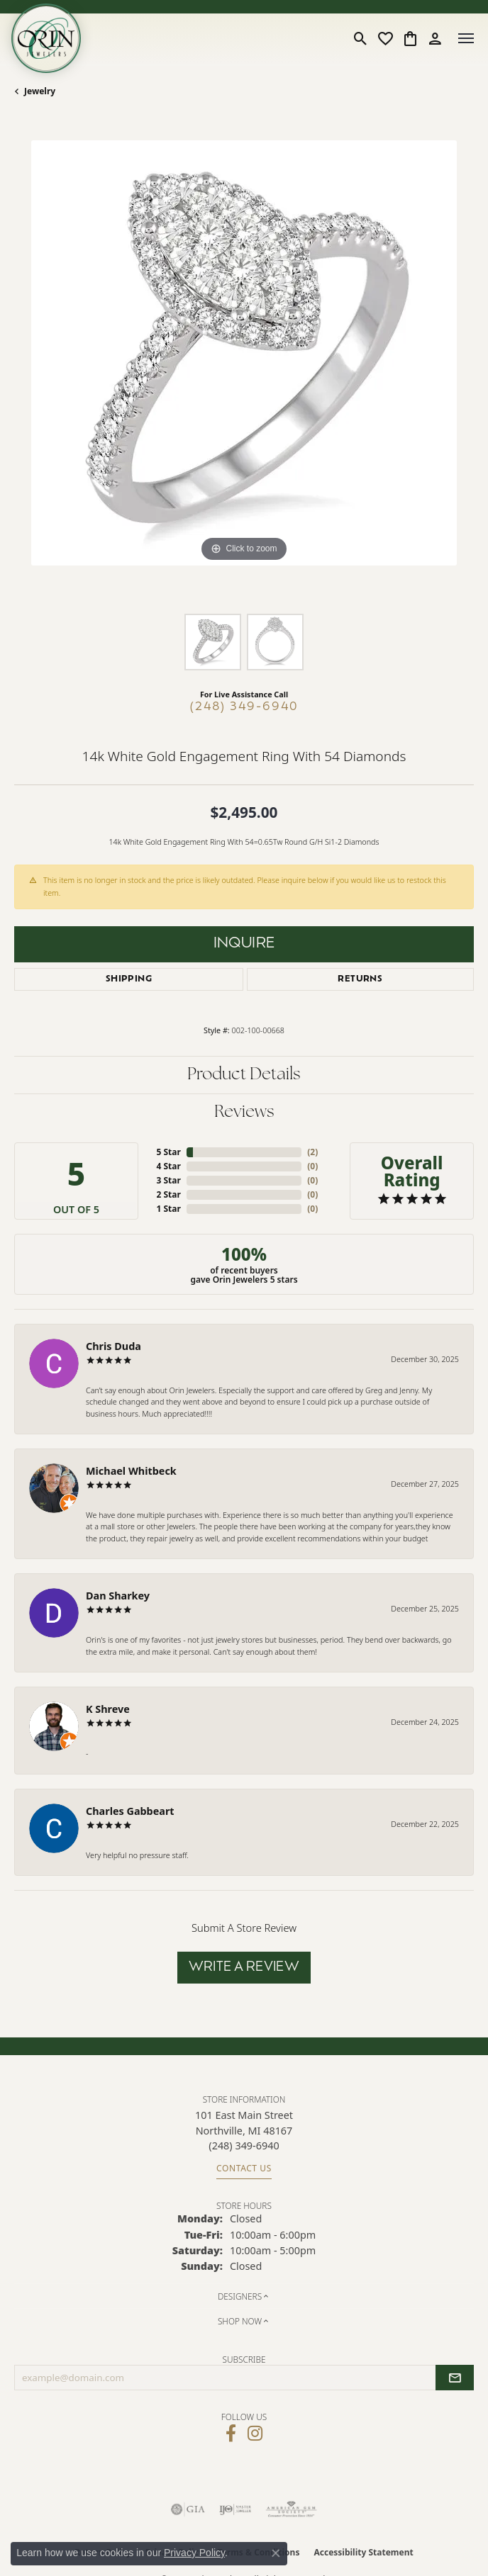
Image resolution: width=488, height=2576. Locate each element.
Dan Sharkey (118, 1595)
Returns (360, 979)
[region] (244, 370)
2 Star (168, 1194)
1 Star (168, 1209)
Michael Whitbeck (131, 1471)
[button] (361, 38)
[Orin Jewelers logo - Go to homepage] (46, 38)
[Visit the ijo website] (235, 2509)
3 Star (168, 1180)
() (312, 1152)
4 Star (168, 1166)
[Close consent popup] (276, 2553)
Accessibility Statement (363, 2552)
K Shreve (108, 1709)
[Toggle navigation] (466, 38)
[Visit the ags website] (291, 2509)
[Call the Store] (244, 2145)
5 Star (168, 1152)
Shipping (129, 979)
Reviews (244, 1112)
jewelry (39, 91)
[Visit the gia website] (188, 2509)
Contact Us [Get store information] (244, 2168)
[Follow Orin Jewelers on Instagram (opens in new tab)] (255, 2433)
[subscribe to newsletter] (455, 2377)
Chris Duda (113, 1346)
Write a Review (244, 1967)
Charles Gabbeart (130, 1811)
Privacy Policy (194, 2552)
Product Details (244, 1075)
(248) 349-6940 (244, 707)
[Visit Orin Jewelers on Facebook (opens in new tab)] (231, 2433)
